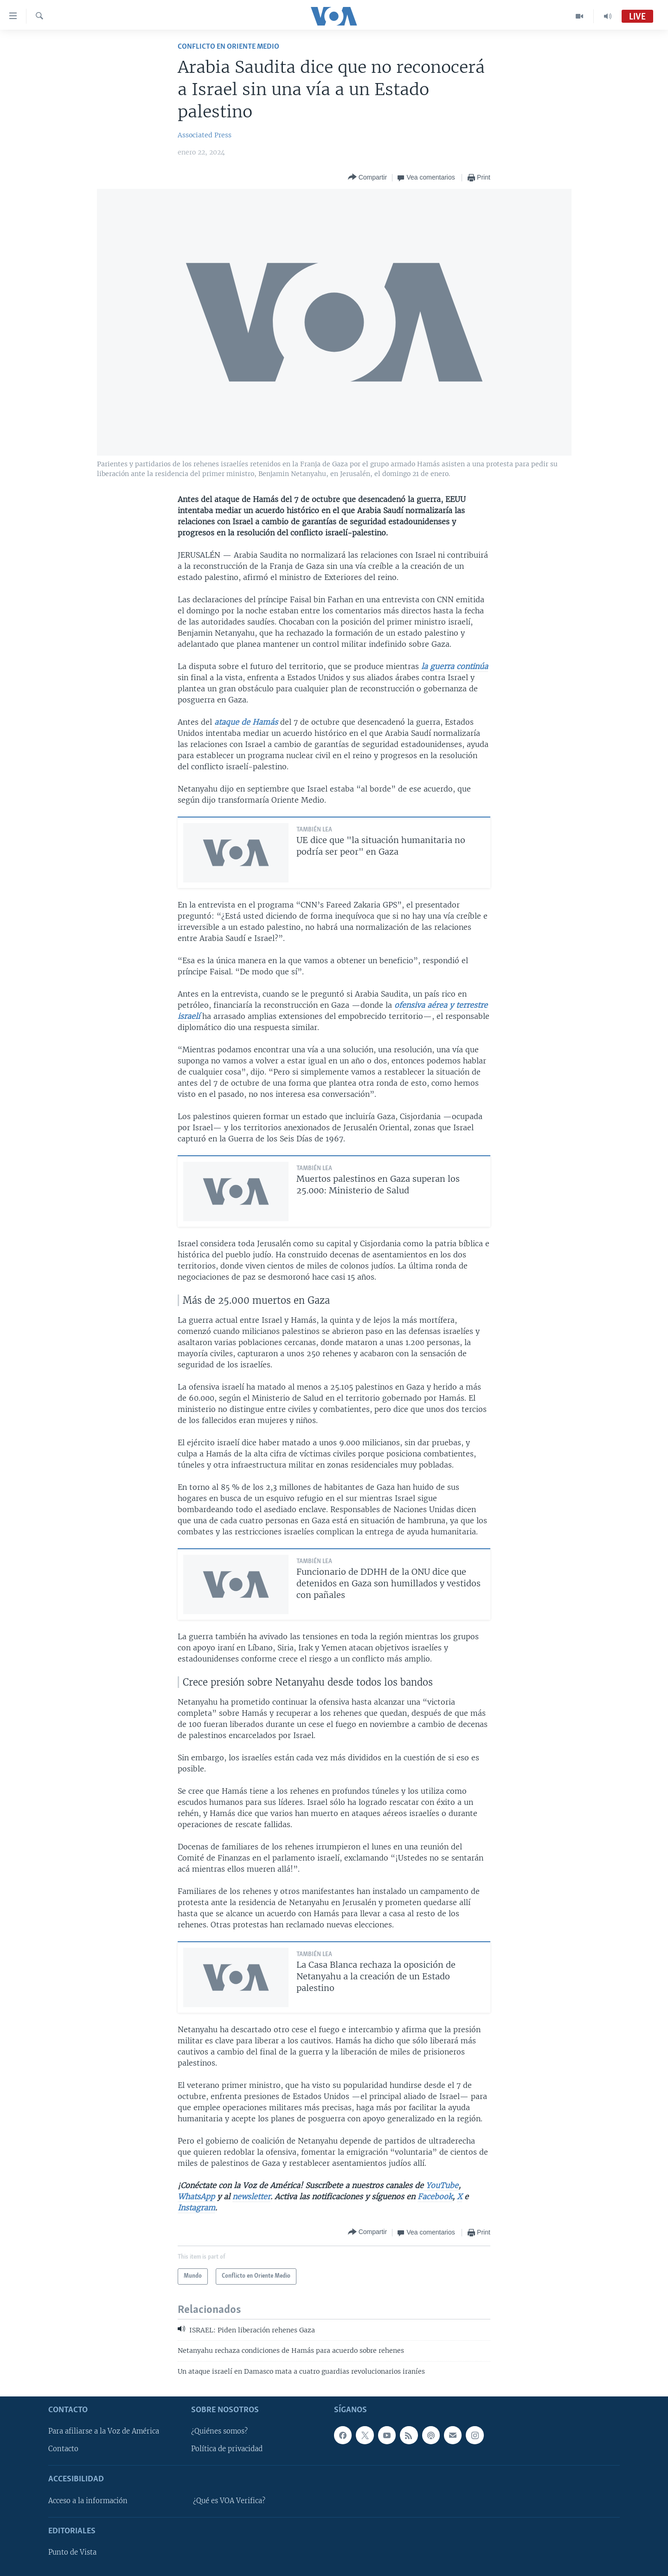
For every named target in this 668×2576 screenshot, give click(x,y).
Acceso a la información (88, 2501)
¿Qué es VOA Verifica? (229, 2501)
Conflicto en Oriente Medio (228, 47)
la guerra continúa (454, 666)
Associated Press (204, 135)
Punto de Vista (72, 2552)
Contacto (63, 2449)
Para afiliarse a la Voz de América (103, 2431)
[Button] (367, 177)
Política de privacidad (227, 2449)
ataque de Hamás (246, 722)
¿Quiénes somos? (219, 2431)
